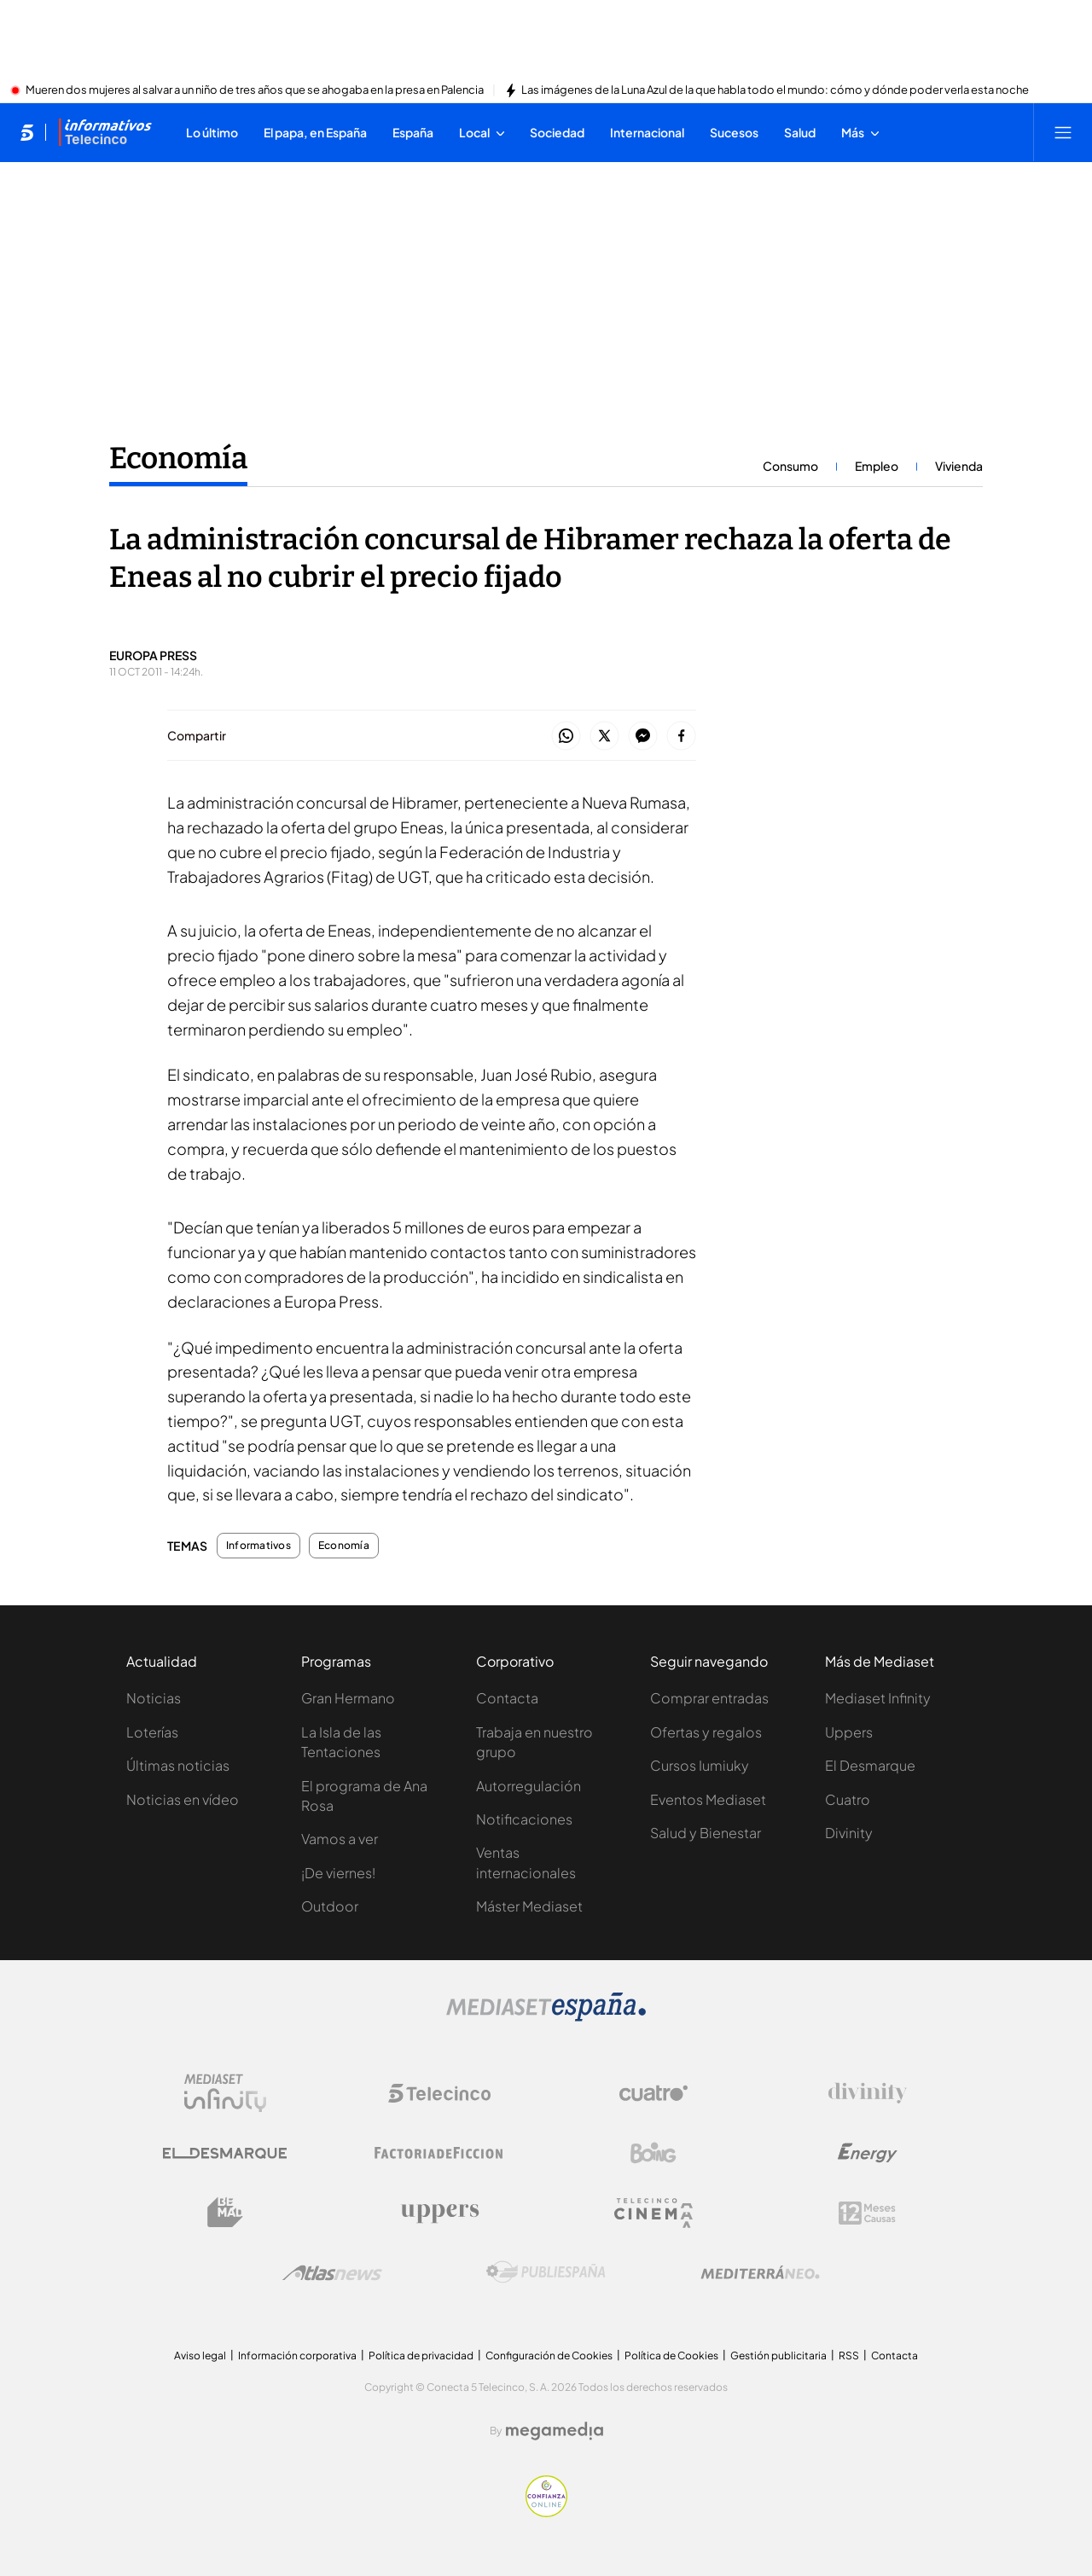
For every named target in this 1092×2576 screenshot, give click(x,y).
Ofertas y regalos (706, 1732)
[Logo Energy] (867, 2153)
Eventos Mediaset (708, 1799)
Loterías (152, 1732)
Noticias (153, 1698)
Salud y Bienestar (705, 1833)
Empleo (876, 465)
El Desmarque (870, 1765)
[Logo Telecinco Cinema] (653, 2213)
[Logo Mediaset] (546, 2016)
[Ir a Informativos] (105, 132)
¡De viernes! (338, 1873)
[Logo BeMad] (225, 2212)
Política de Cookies (671, 2355)
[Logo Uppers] (439, 2212)
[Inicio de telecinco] (26, 132)
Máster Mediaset (529, 1906)
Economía (343, 1545)
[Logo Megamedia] (554, 2431)
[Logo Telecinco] (439, 2093)
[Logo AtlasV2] (332, 2273)
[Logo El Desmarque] (225, 2153)
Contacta (507, 1698)
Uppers (849, 1732)
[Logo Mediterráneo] (760, 2272)
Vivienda (959, 465)
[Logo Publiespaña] (546, 2272)
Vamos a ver (339, 1839)
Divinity (849, 1833)
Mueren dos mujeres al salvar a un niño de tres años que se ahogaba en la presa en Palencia (255, 90)
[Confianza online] (546, 2512)
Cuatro (847, 1799)
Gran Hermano (348, 1698)
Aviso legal (200, 2355)
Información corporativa (297, 2355)
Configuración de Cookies (549, 2355)
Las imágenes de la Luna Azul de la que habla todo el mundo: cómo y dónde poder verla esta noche (775, 90)
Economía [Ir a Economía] (178, 458)
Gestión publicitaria (778, 2355)
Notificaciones (524, 1819)
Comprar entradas (709, 1698)
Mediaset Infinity (878, 1698)
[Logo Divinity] (867, 2093)
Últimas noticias (177, 1765)
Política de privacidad (421, 2355)
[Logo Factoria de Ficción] (439, 2153)
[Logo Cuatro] (653, 2093)
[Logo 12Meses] (867, 2213)
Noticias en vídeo (182, 1799)
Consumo (790, 465)
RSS (849, 2355)
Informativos (258, 1545)
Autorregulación (528, 1786)
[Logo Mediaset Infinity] (225, 2093)
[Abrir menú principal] (1063, 132)
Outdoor (329, 1906)
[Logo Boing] (653, 2153)
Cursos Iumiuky (699, 1765)
